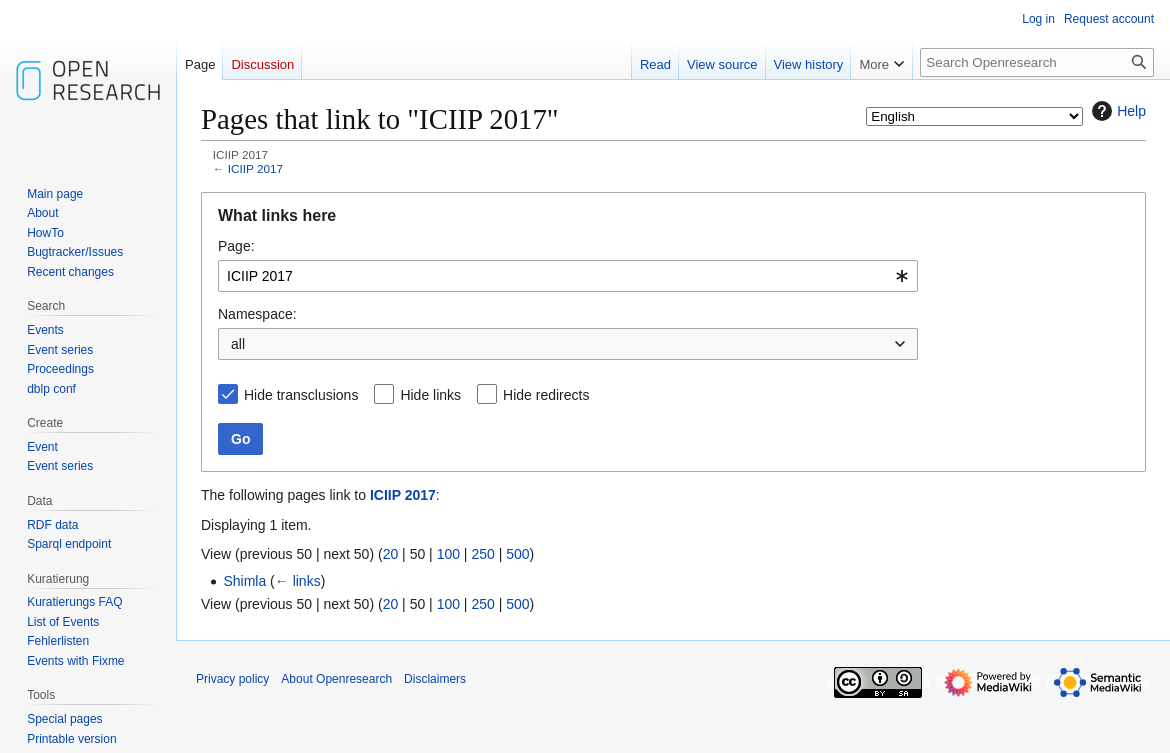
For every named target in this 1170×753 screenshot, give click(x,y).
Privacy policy (232, 679)
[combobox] (568, 276)
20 (391, 554)
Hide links (430, 395)
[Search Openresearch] (1037, 62)
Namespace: (257, 314)
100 (448, 554)
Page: (236, 246)
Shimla (244, 581)
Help (1116, 111)
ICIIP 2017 (255, 168)
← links (298, 581)
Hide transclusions (301, 395)
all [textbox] (238, 344)
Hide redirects (546, 395)
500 (517, 554)
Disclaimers (435, 679)
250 (482, 554)
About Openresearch (336, 679)
